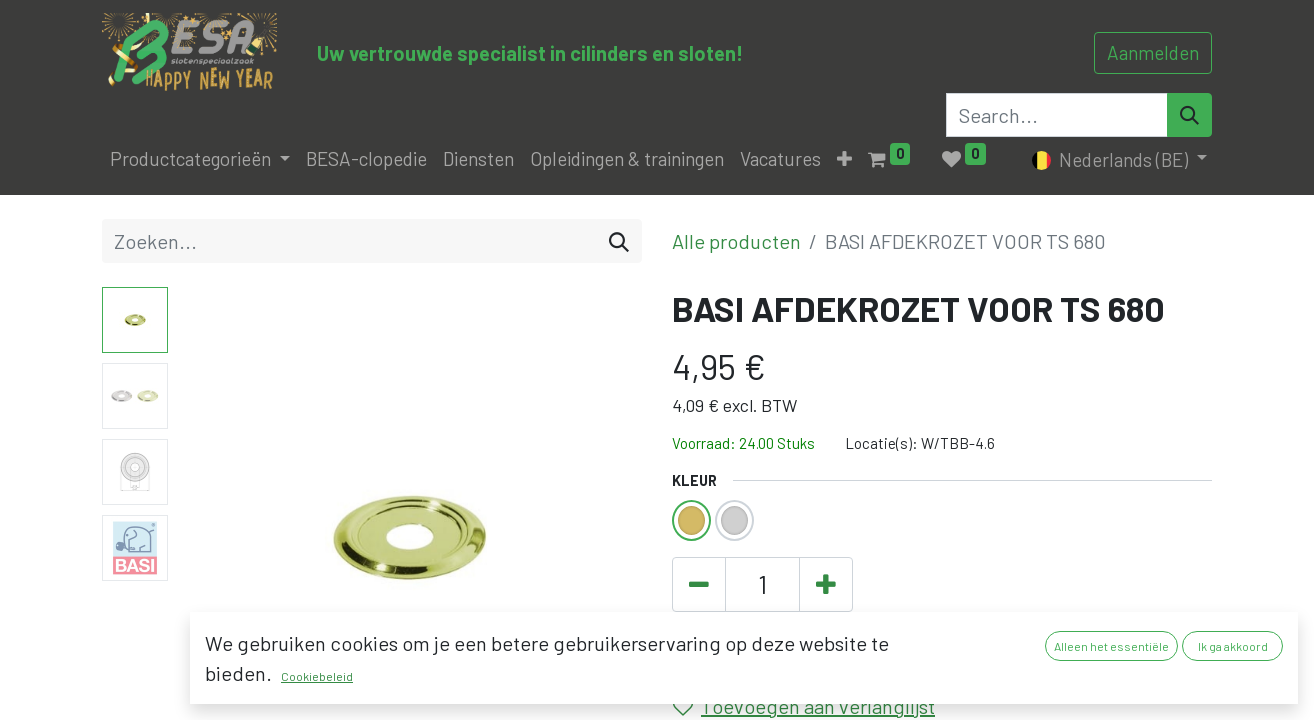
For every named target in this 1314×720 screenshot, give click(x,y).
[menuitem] (366, 159)
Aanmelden (1153, 52)
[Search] (1189, 115)
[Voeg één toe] (826, 585)
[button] (844, 159)
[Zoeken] (619, 241)
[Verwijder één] (699, 585)
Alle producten (736, 241)
